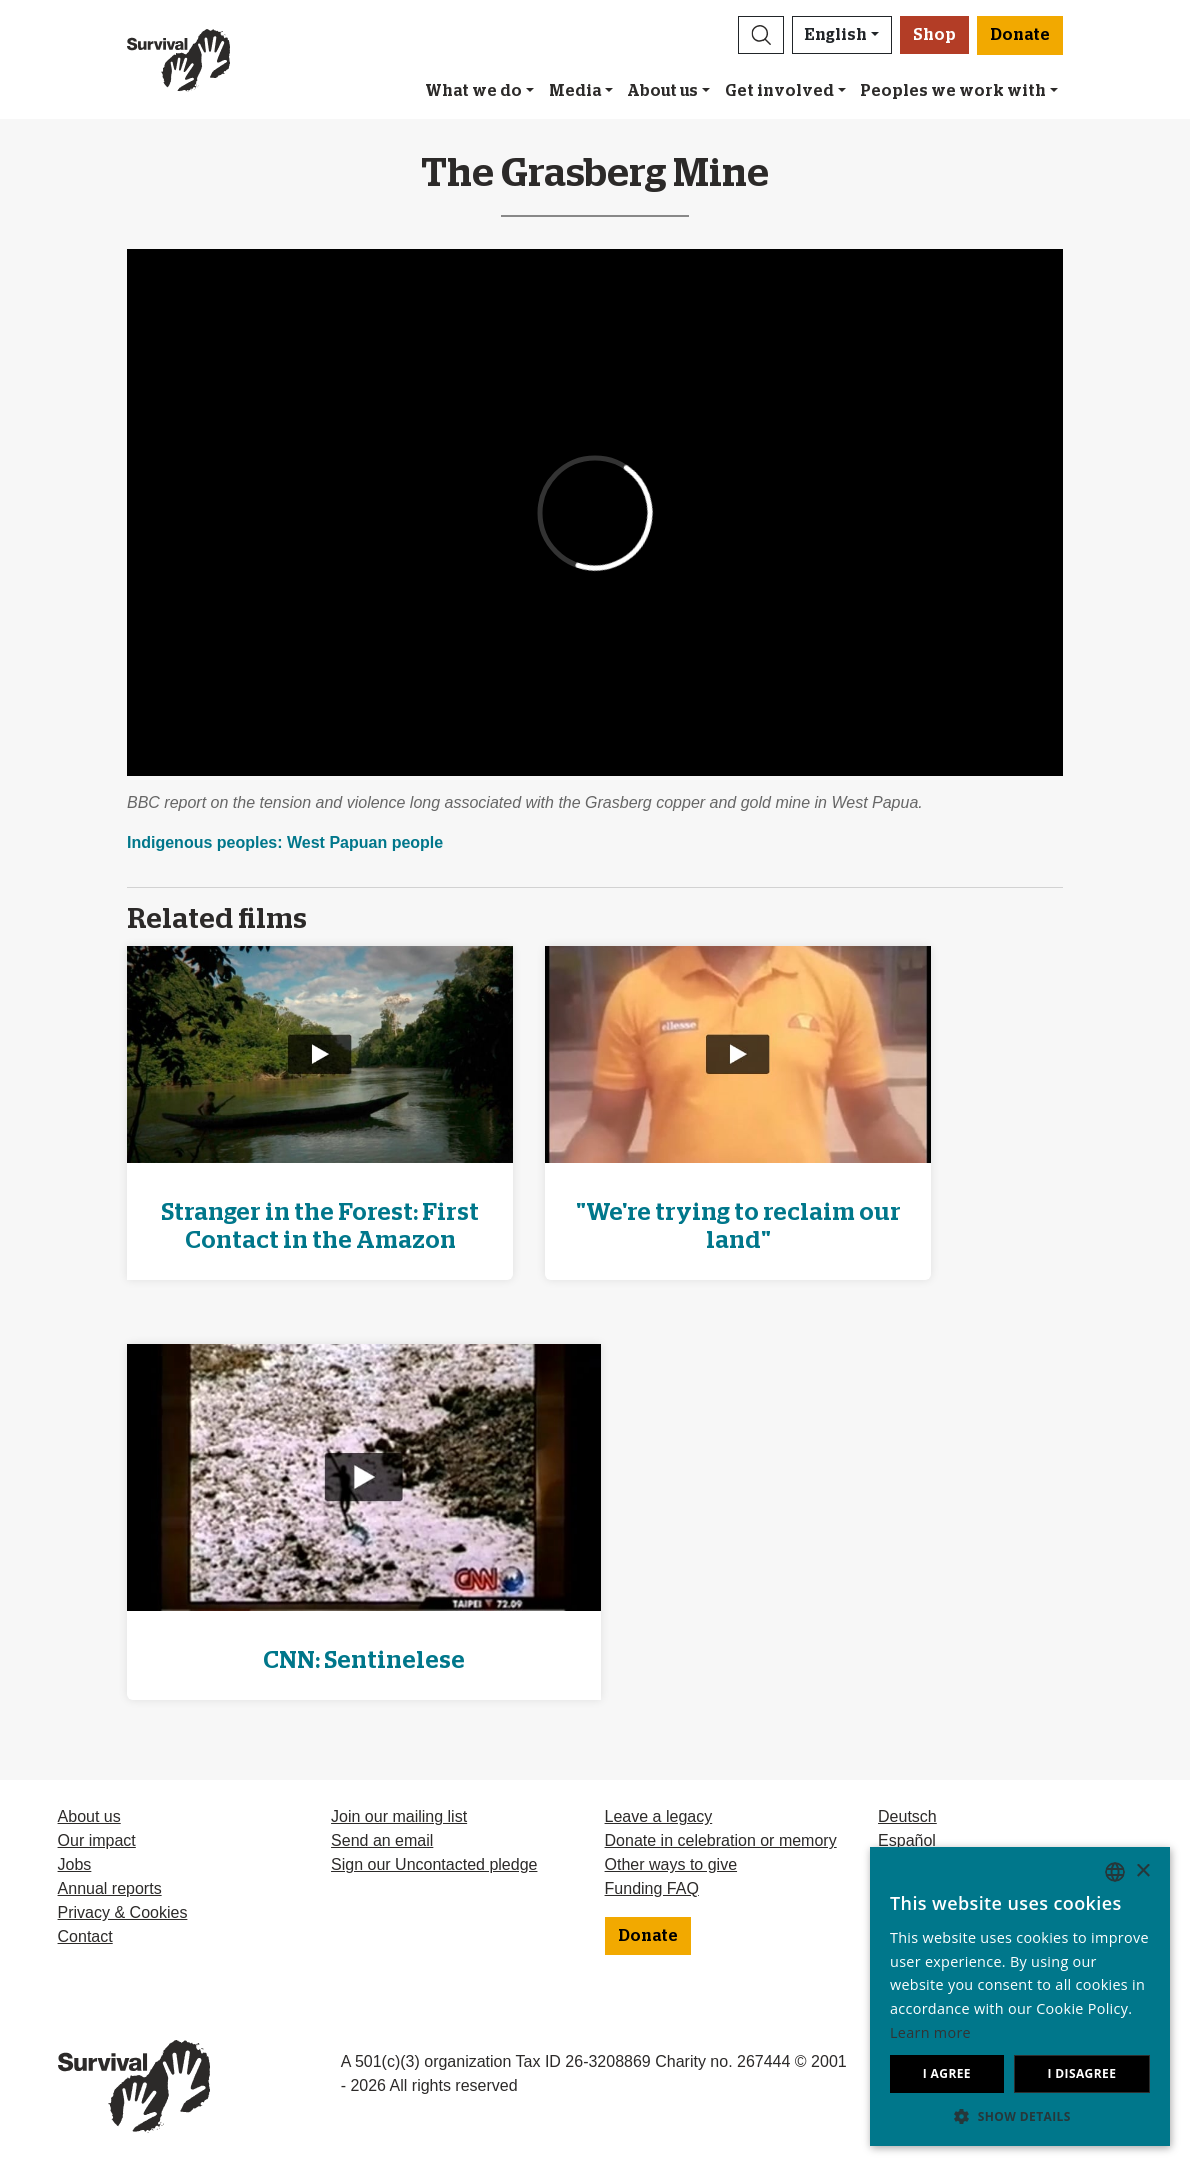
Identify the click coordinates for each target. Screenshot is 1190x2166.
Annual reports (110, 1888)
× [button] (1142, 1871)
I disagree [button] (1081, 2073)
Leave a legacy (659, 1816)
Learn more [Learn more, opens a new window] (930, 2032)
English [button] (836, 35)
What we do (473, 91)
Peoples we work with (953, 91)
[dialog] (1020, 1996)
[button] (761, 35)
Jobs (75, 1864)
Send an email (382, 1840)
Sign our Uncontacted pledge (434, 1864)
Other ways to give (671, 1864)
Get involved (779, 91)
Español (907, 1840)
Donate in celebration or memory (721, 1840)
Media (575, 91)
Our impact (97, 1840)
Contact (85, 1936)
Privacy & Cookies (123, 1912)
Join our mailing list (399, 1816)
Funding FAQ (652, 1888)
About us (662, 91)
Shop (934, 35)
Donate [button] (1020, 35)
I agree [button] (947, 2073)
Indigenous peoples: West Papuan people (285, 842)
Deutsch (907, 1816)
